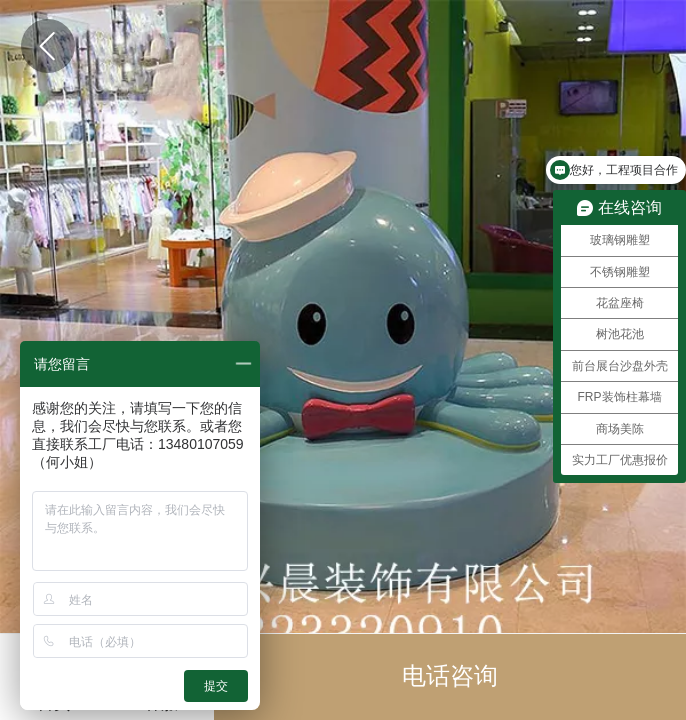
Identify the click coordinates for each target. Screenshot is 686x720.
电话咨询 (450, 676)
